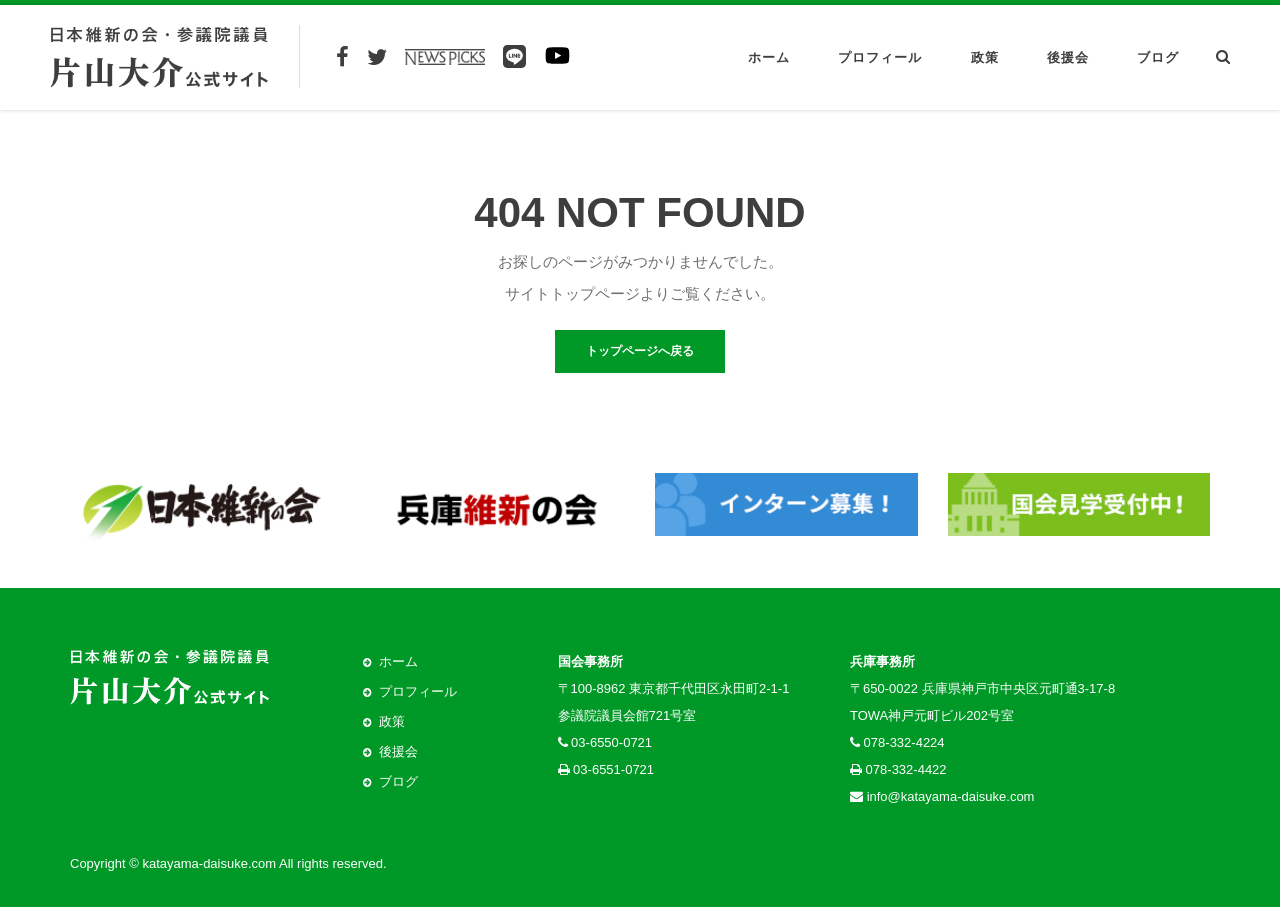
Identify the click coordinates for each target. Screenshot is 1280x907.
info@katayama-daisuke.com (951, 796)
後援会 (1068, 57)
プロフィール (880, 57)
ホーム (769, 57)
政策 (985, 57)
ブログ (1158, 57)
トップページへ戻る (640, 351)
